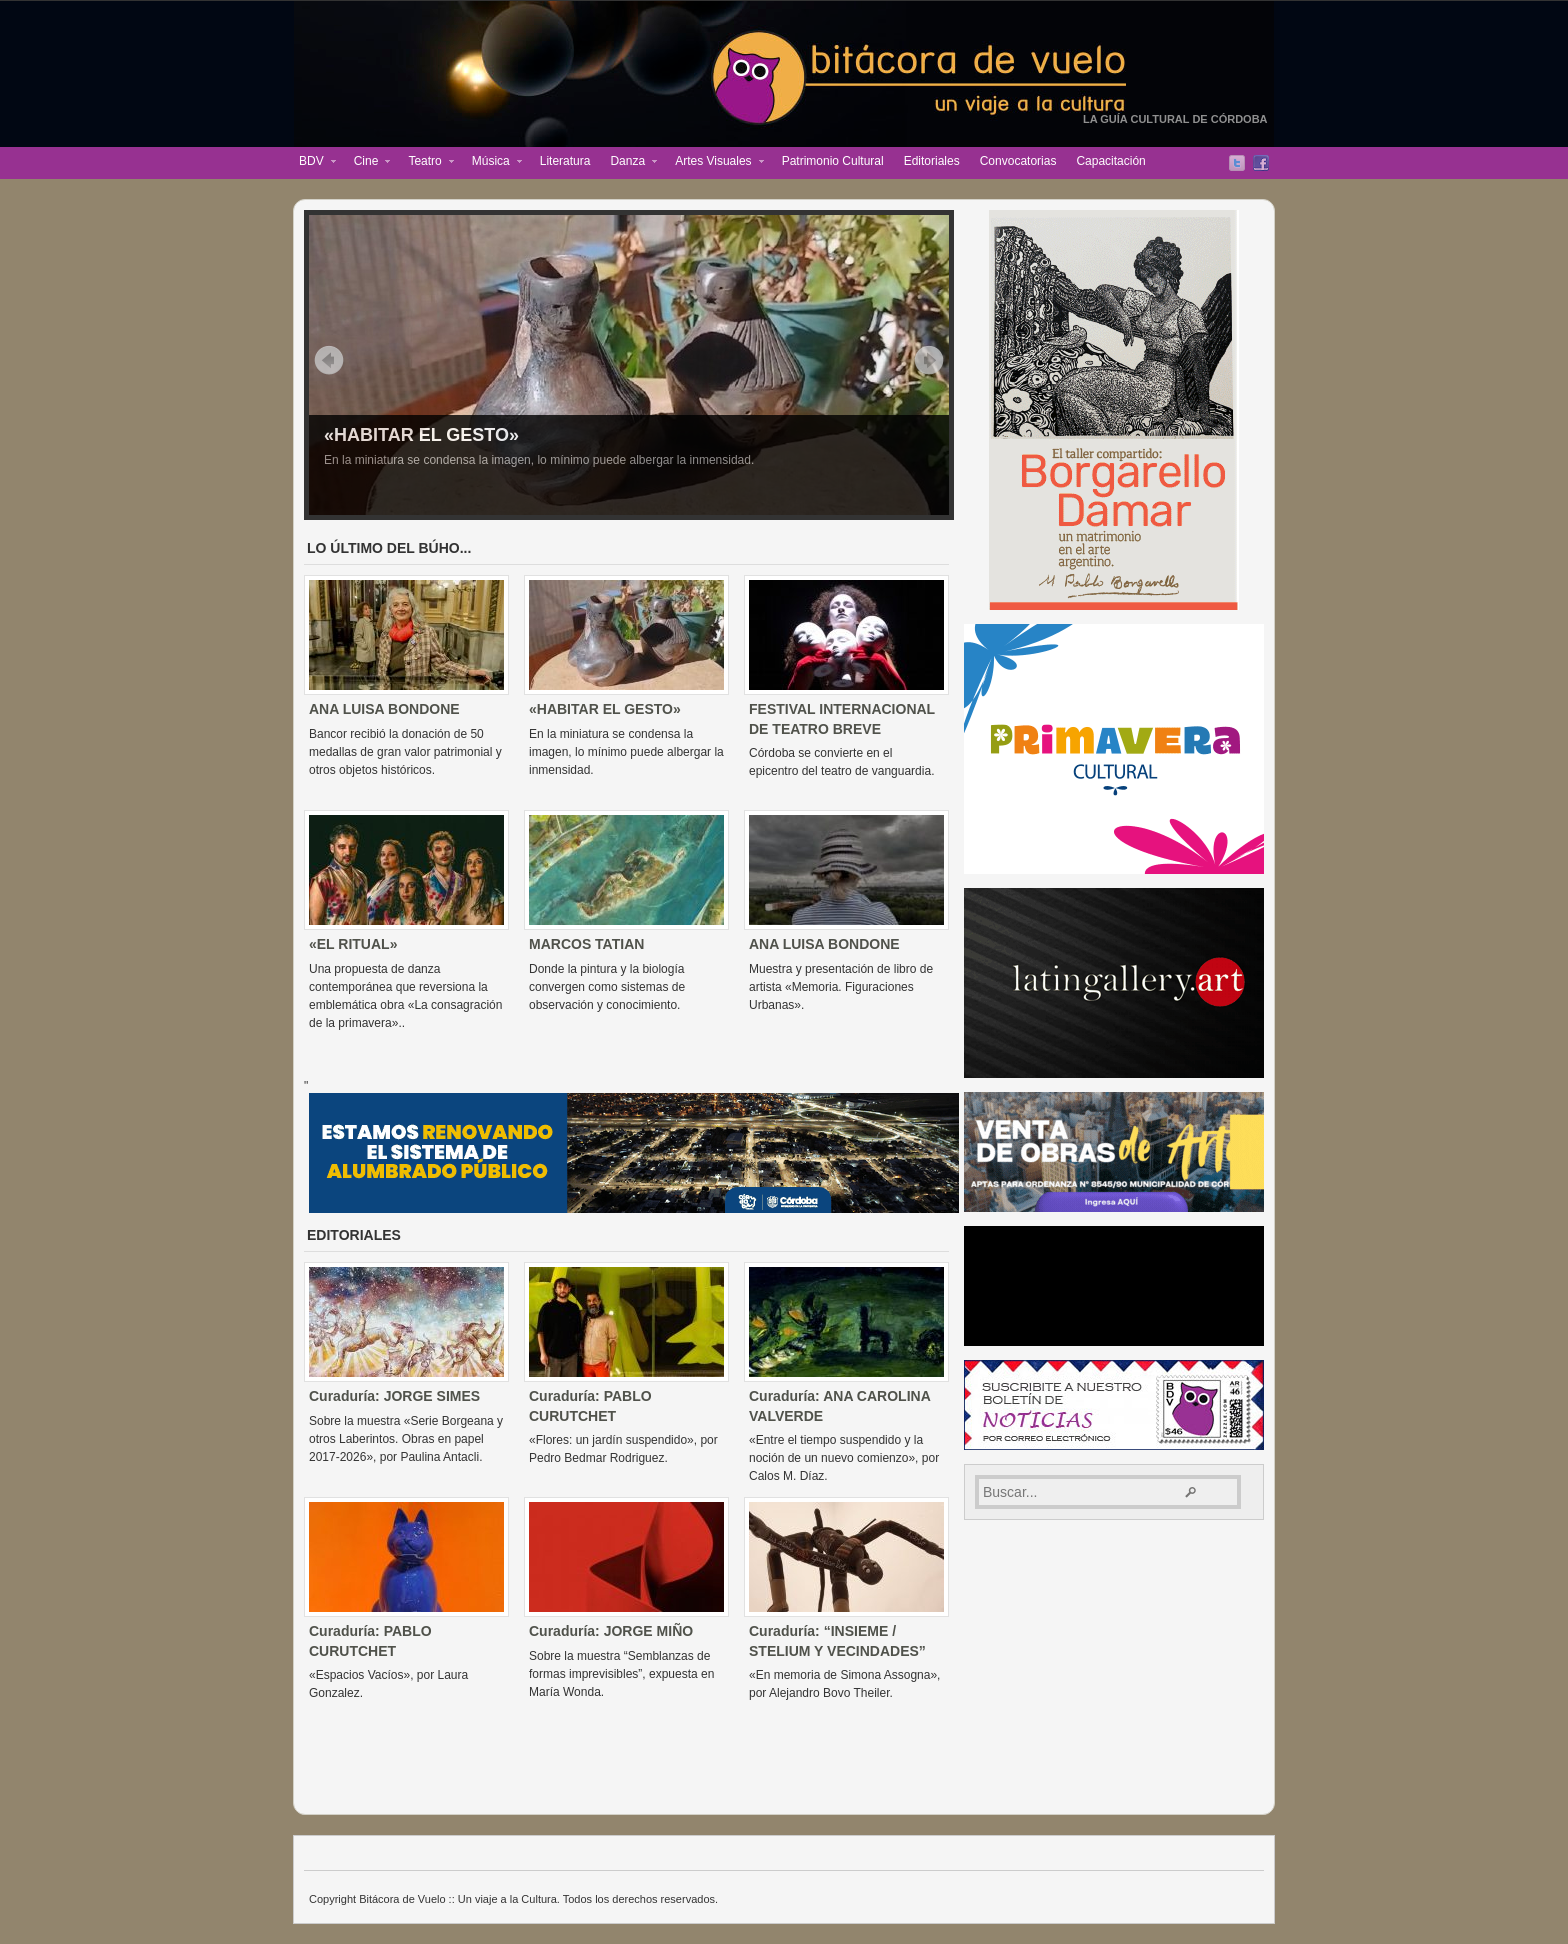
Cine (367, 163)
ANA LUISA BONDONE (384, 709)
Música (492, 163)
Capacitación (1110, 161)
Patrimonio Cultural (833, 161)
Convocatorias (1018, 161)
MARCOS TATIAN (586, 944)
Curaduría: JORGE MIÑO (611, 1631)
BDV (312, 163)
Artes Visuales (714, 163)
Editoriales (932, 161)
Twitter (1237, 163)
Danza (628, 163)
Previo (329, 360)
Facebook (1261, 163)
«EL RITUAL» (353, 944)
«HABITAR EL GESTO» (421, 435)
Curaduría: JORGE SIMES (394, 1396)
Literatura (565, 161)
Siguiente (929, 360)
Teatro (425, 163)
